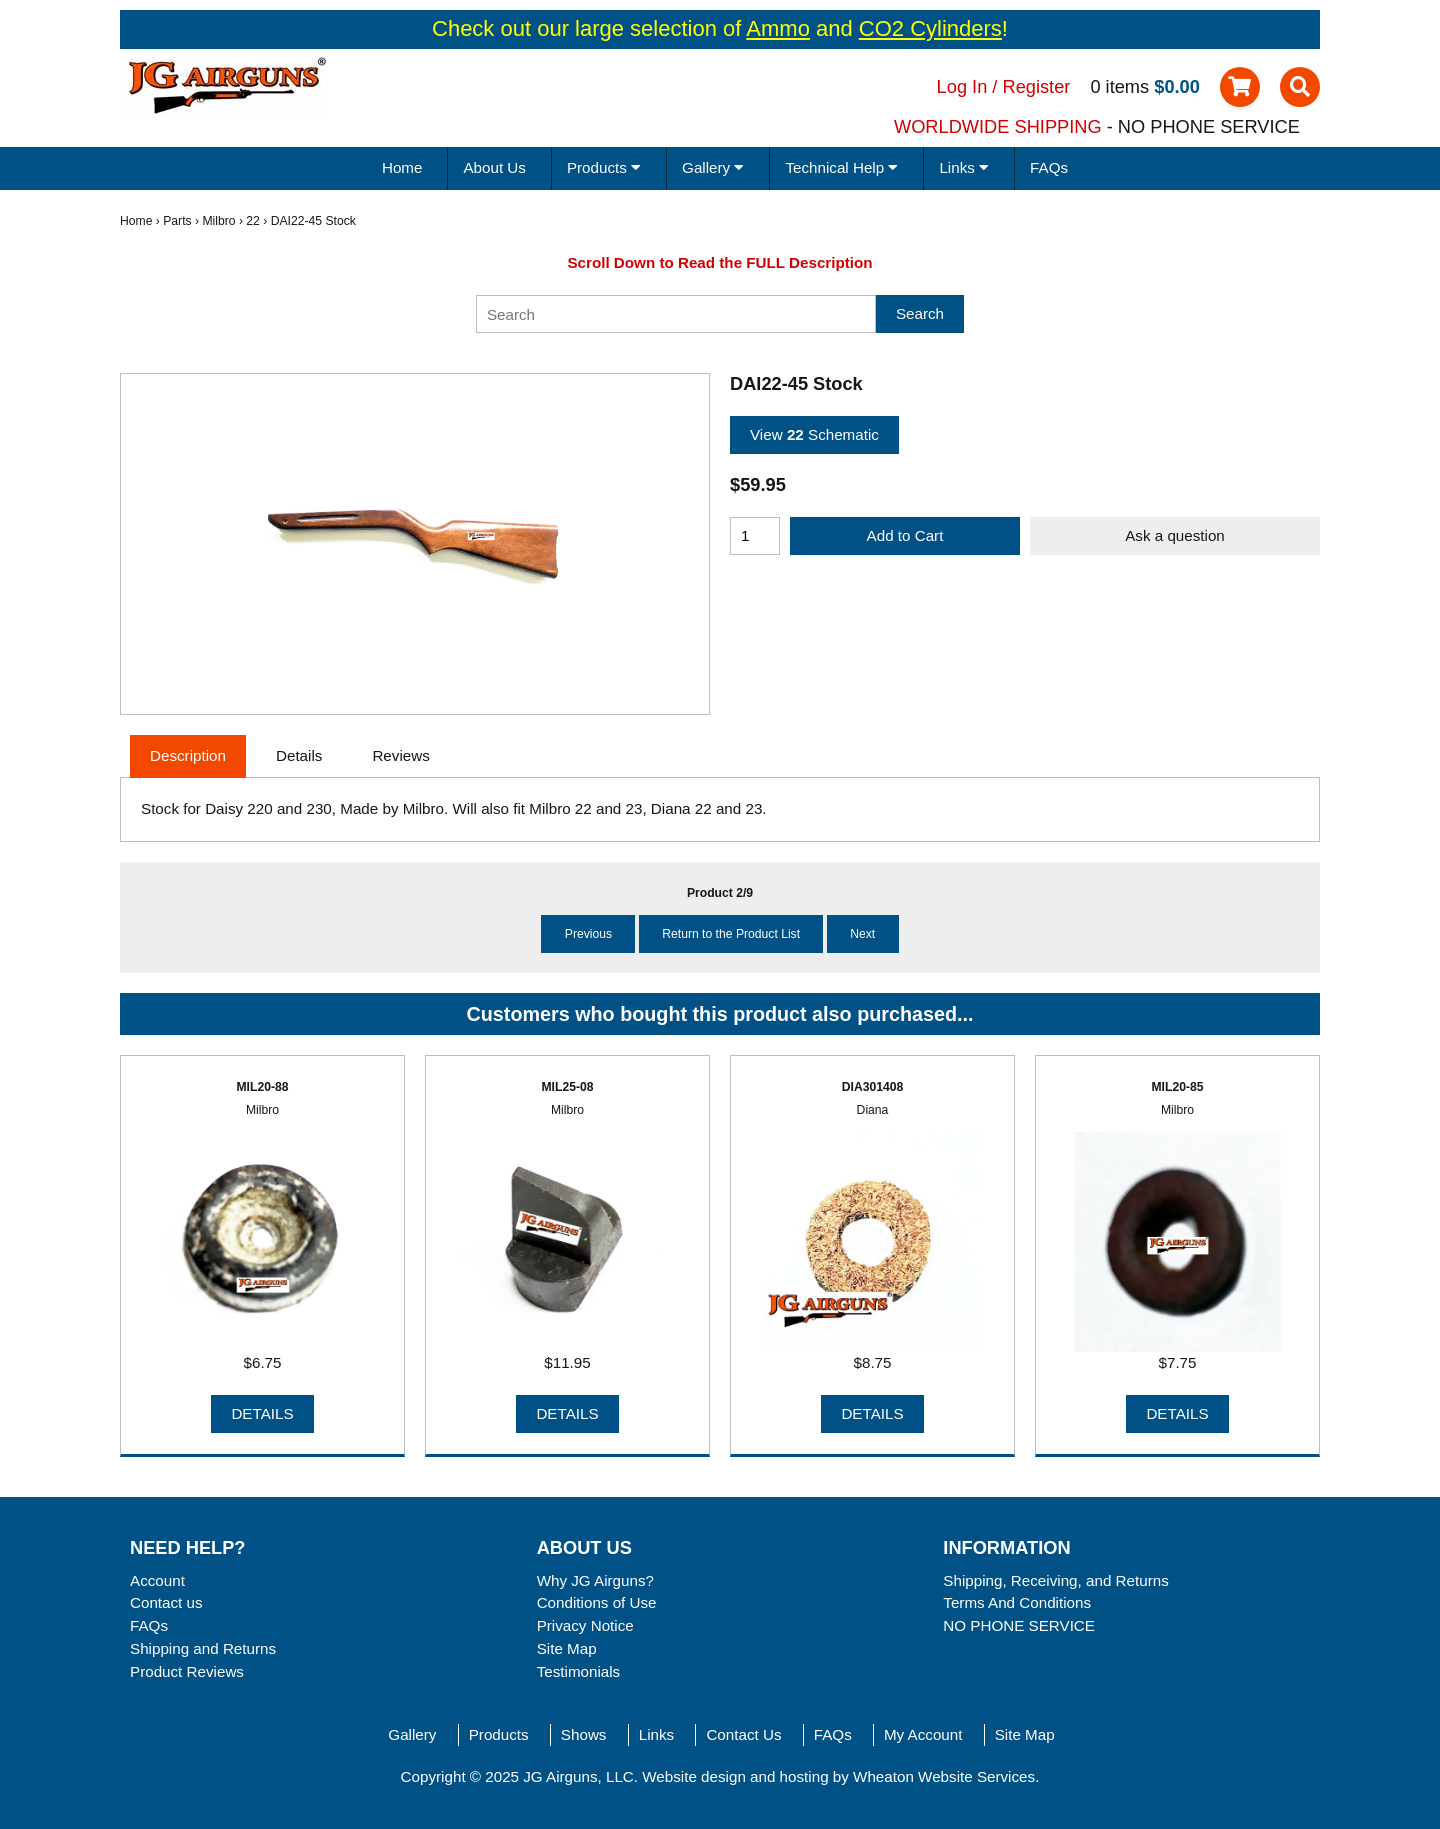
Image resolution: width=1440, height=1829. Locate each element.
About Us (494, 167)
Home (402, 167)
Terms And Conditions (1017, 1602)
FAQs (1049, 167)
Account (157, 1580)
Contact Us (743, 1734)
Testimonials (579, 1671)
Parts (177, 221)
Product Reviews (187, 1671)
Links (656, 1734)
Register (1037, 86)
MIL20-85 (1177, 1087)
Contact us (166, 1602)
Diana (873, 1110)
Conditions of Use (597, 1602)
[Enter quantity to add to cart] (755, 536)
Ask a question (1175, 535)
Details (262, 1413)
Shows (584, 1734)
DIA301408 (873, 1087)
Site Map (567, 1648)
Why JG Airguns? (595, 1580)
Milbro (218, 221)
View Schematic (814, 434)
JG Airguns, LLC (578, 1776)
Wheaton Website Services (944, 1776)
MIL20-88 (262, 1087)
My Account (923, 1734)
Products (499, 1734)
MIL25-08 (567, 1087)
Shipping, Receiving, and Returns (1055, 1580)
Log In (962, 86)
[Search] (676, 314)
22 (253, 221)
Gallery (412, 1734)
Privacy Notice (585, 1625)
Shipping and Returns (203, 1648)
